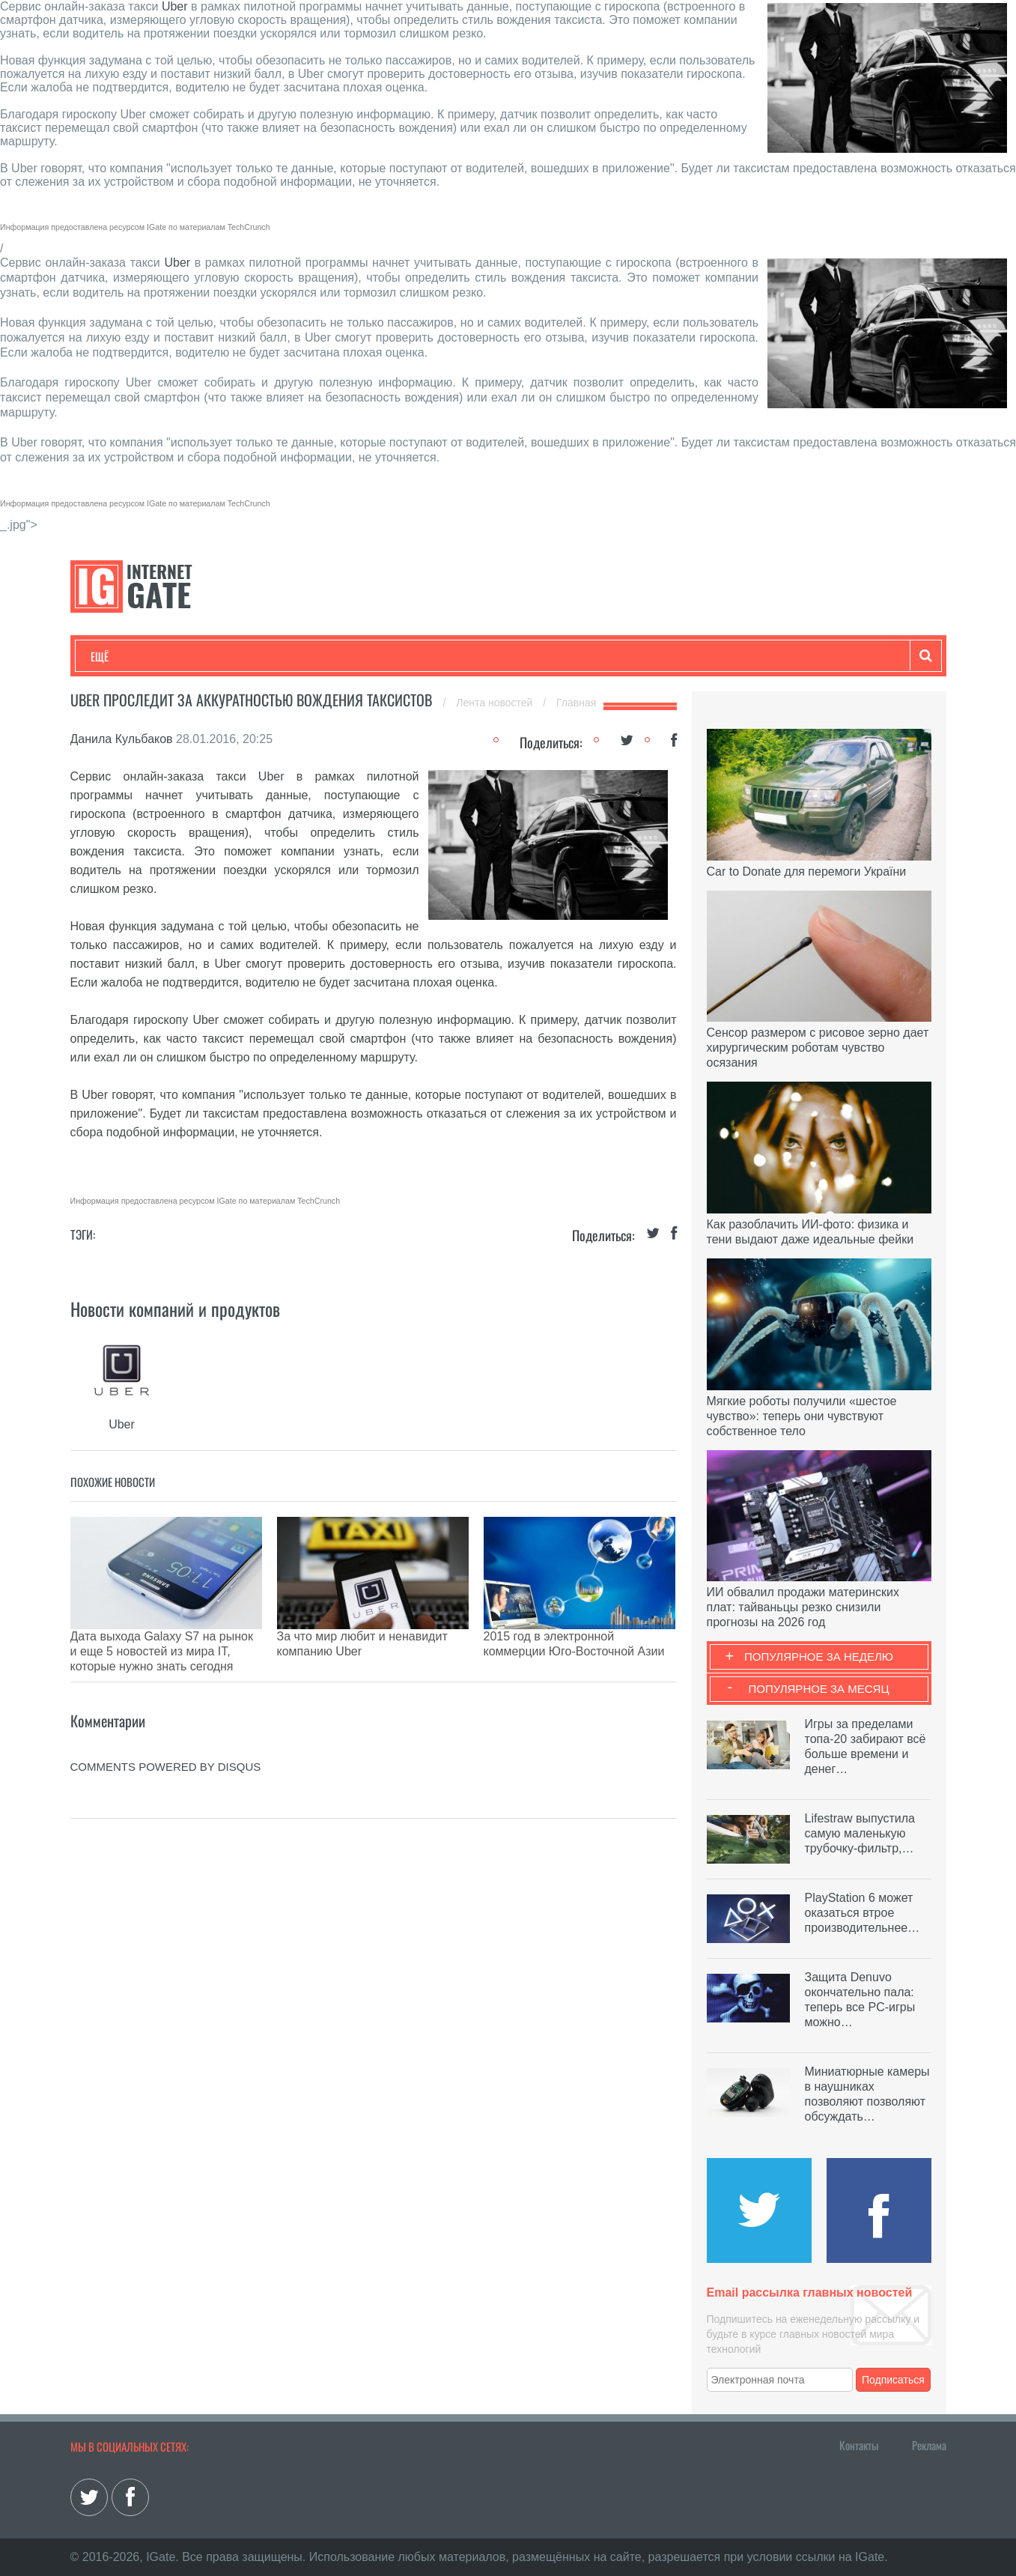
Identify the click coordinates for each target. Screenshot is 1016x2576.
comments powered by (165, 1729)
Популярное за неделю (818, 1656)
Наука (335, 656)
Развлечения (199, 656)
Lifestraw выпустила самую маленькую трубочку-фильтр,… (860, 1833)
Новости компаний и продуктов (175, 1308)
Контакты (858, 2445)
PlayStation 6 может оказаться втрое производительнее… (862, 1912)
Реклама (929, 2445)
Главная (576, 703)
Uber (175, 6)
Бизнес (275, 656)
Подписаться (893, 2380)
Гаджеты (543, 656)
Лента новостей (495, 703)
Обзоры (475, 656)
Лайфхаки (403, 656)
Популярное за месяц (818, 1688)
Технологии (118, 656)
